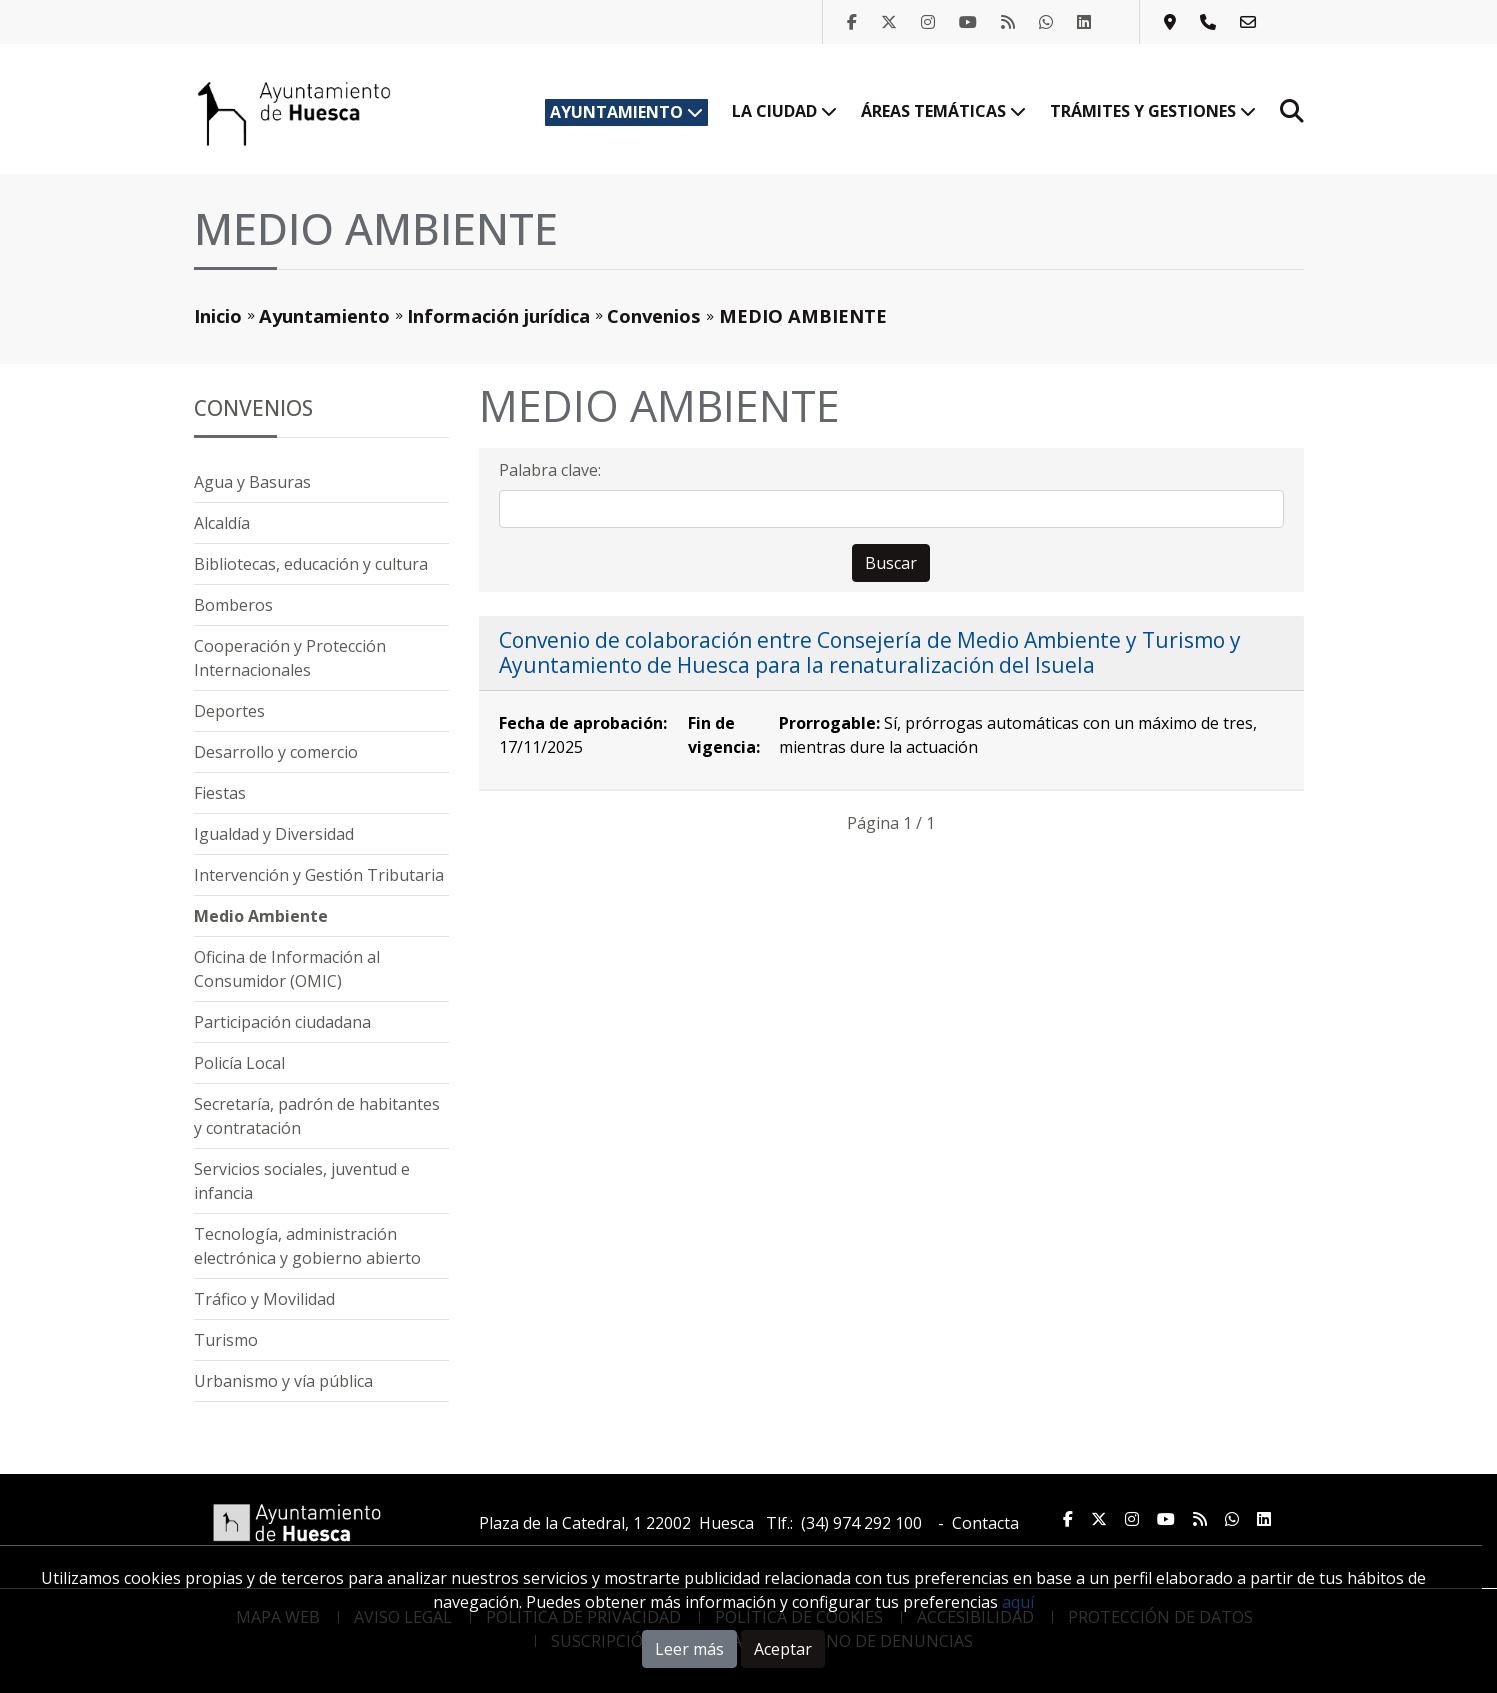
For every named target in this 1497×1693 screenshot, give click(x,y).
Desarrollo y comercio (276, 752)
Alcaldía (222, 523)
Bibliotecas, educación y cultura (311, 564)
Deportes (229, 711)
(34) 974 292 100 (861, 1523)
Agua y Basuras (252, 482)
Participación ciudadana (282, 1022)
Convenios (654, 315)
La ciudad (784, 111)
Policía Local (239, 1063)
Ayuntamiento (626, 112)
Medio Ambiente (261, 916)
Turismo (226, 1340)
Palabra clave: (550, 470)
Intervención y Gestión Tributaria (319, 875)
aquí (1018, 1602)
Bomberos (233, 605)
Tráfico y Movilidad (264, 1299)
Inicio (218, 315)
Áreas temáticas (943, 111)
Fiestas (220, 793)
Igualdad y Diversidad (274, 834)
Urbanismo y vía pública (283, 1381)
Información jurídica (498, 315)
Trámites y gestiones (1153, 111)
